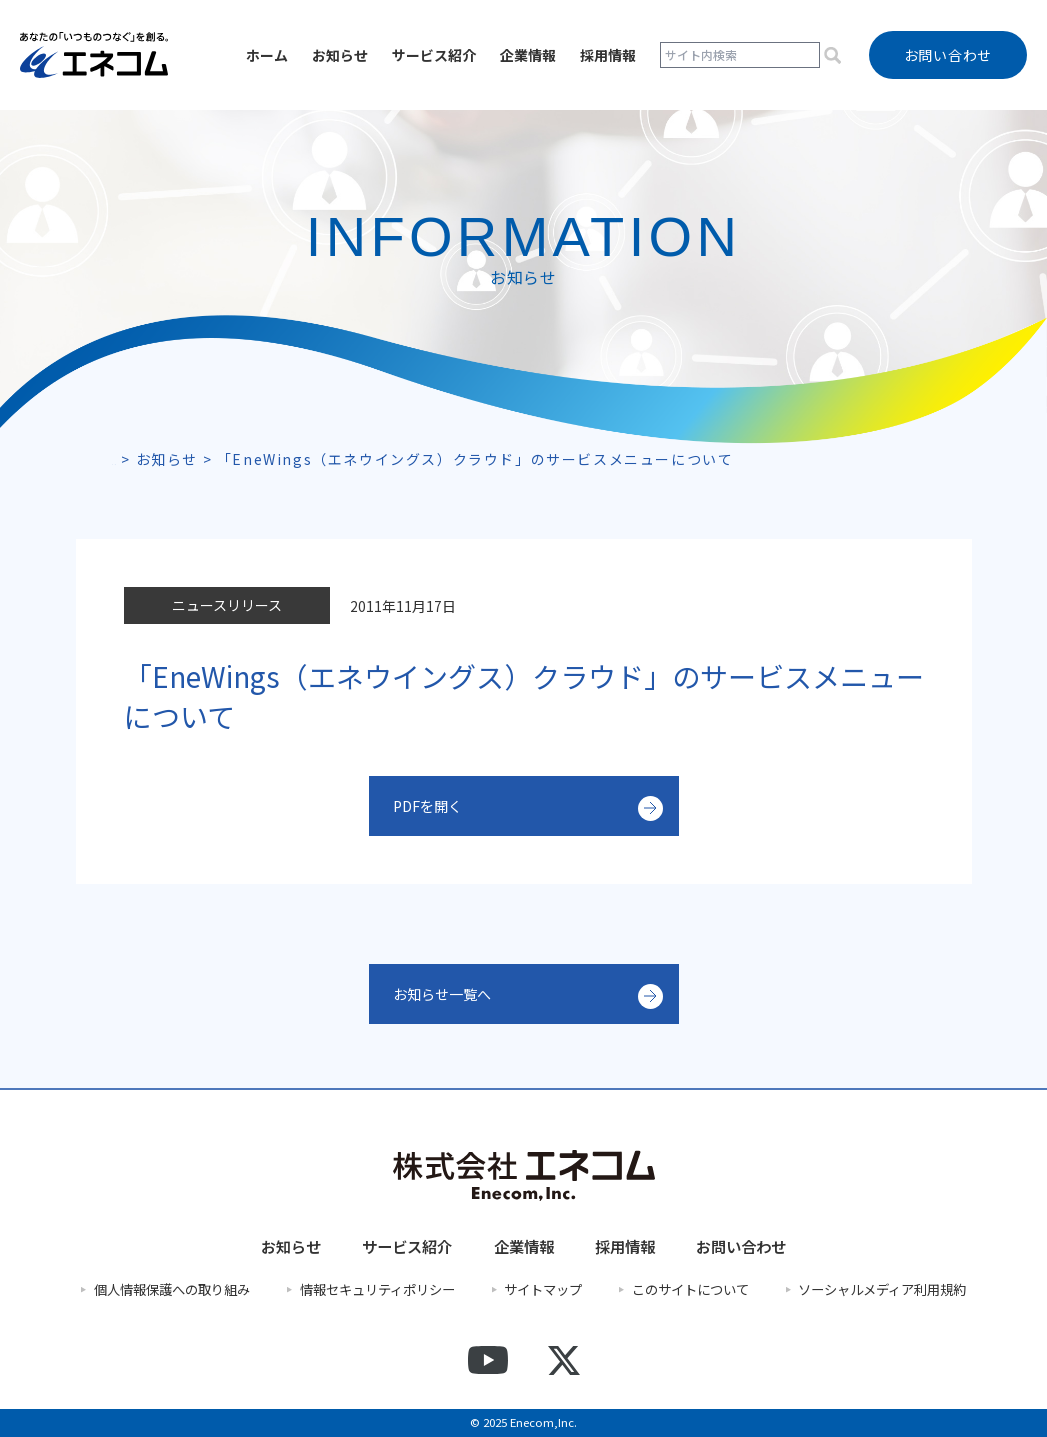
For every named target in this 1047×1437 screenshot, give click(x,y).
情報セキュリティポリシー (377, 1290)
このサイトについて (690, 1290)
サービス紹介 (434, 55)
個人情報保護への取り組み (172, 1290)
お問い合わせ (741, 1246)
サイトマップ (543, 1290)
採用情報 (608, 55)
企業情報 (528, 55)
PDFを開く (432, 806)
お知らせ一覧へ (449, 994)
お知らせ (340, 55)
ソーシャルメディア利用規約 (882, 1290)
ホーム (267, 55)
